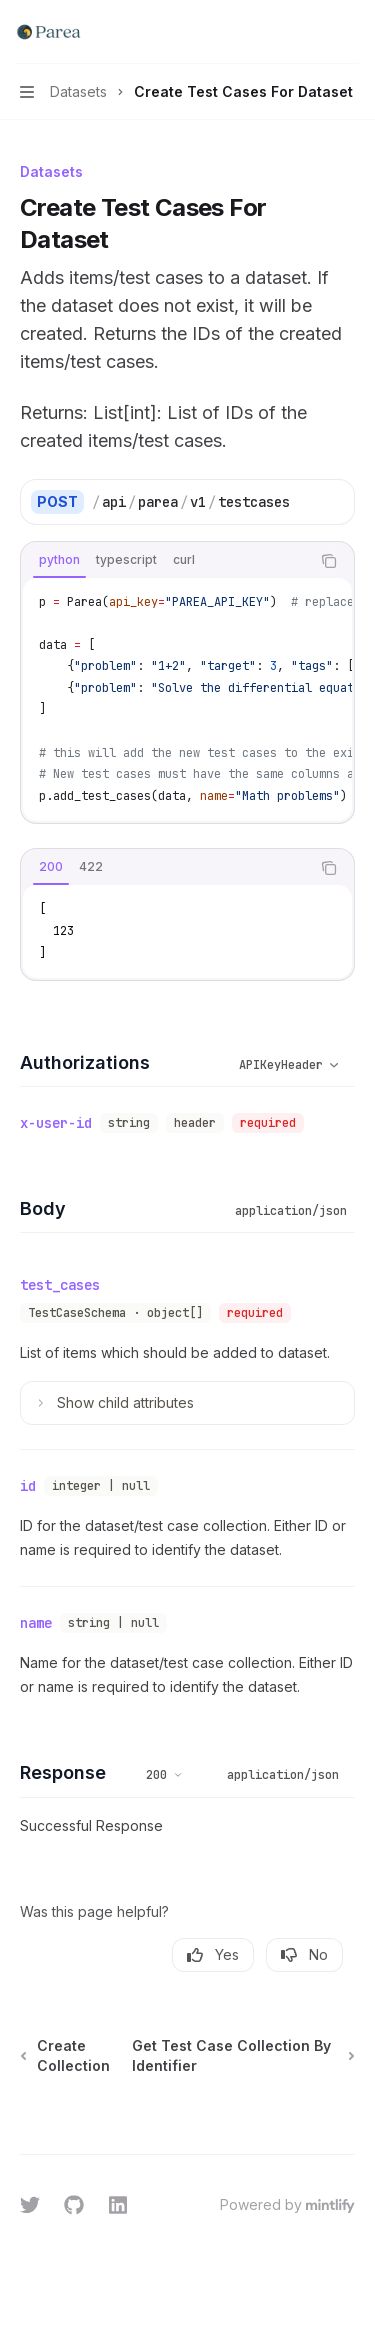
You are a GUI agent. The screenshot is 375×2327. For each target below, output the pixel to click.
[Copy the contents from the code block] (329, 561)
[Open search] (311, 32)
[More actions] (349, 32)
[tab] (59, 560)
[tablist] (165, 561)
